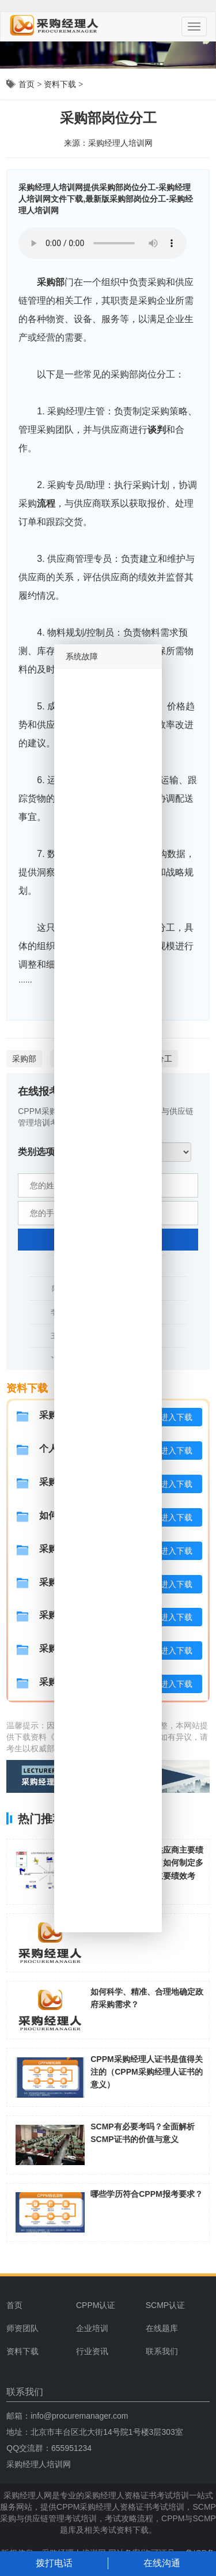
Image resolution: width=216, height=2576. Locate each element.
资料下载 (60, 84)
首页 (26, 84)
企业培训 (92, 2328)
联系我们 (162, 2351)
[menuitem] (106, 2305)
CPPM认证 (95, 2305)
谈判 (156, 430)
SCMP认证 (165, 2305)
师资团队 (22, 2328)
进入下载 (176, 1417)
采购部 (51, 282)
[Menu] (194, 26)
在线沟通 (161, 2563)
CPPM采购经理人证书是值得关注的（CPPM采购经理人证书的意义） (146, 2072)
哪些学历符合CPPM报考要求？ (146, 2194)
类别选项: (38, 1152)
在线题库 (162, 2328)
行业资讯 (92, 2351)
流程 (46, 503)
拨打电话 (54, 2563)
